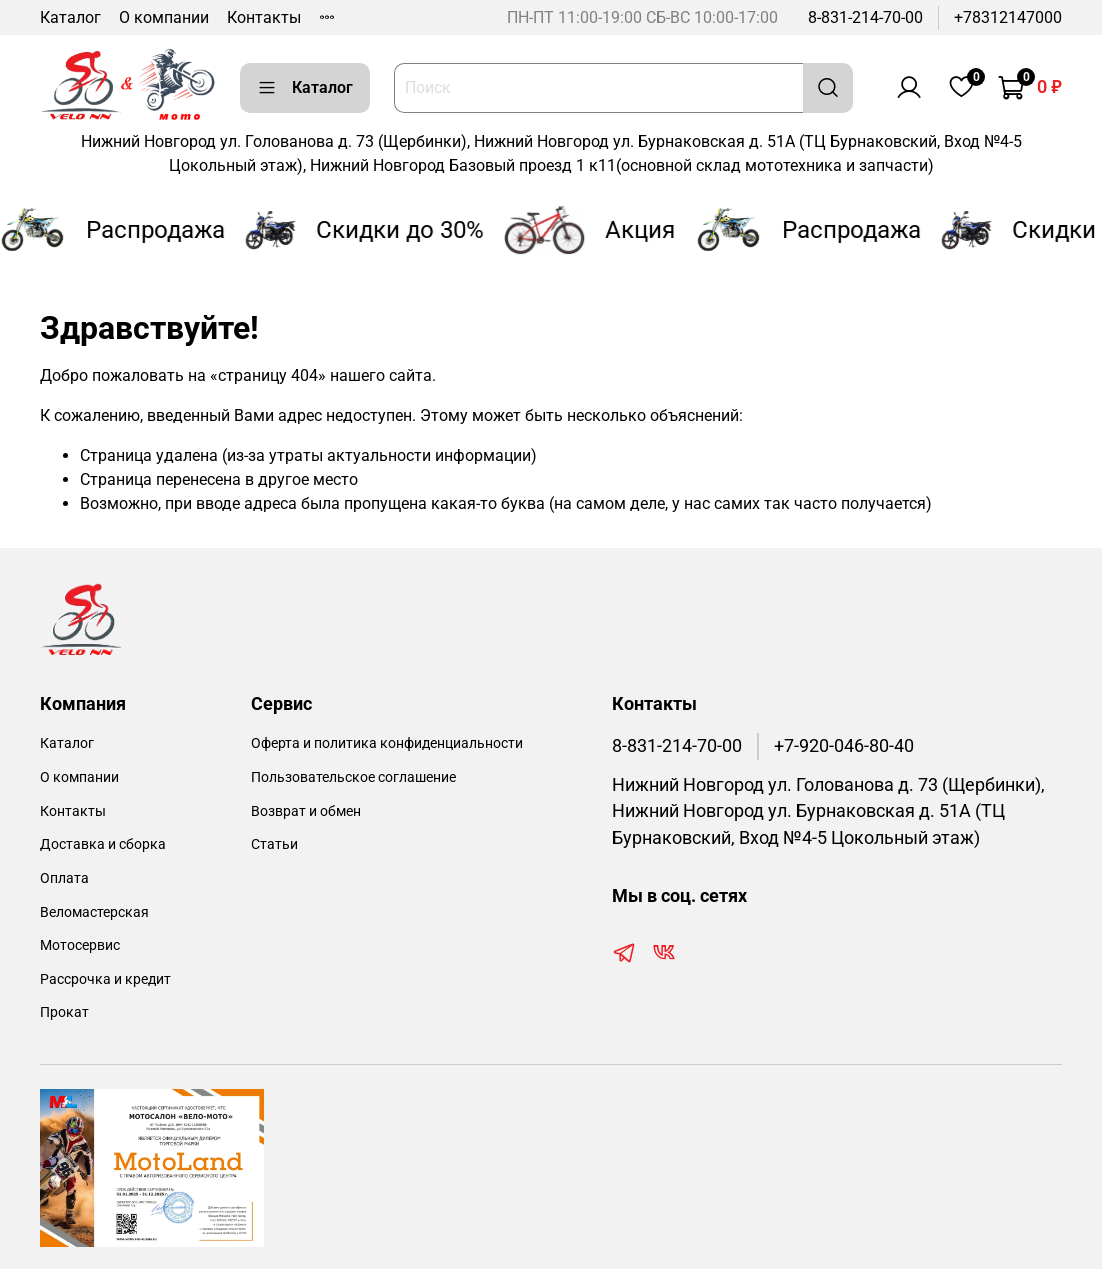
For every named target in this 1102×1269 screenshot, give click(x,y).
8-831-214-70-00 (865, 17)
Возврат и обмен (306, 811)
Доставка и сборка (103, 844)
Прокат (64, 1012)
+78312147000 (1008, 17)
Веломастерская (94, 912)
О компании (164, 17)
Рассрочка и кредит (105, 979)
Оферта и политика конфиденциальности (387, 743)
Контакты (264, 17)
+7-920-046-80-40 (844, 746)
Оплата (64, 878)
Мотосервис (80, 945)
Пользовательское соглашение (353, 777)
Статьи (274, 844)
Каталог (70, 17)
